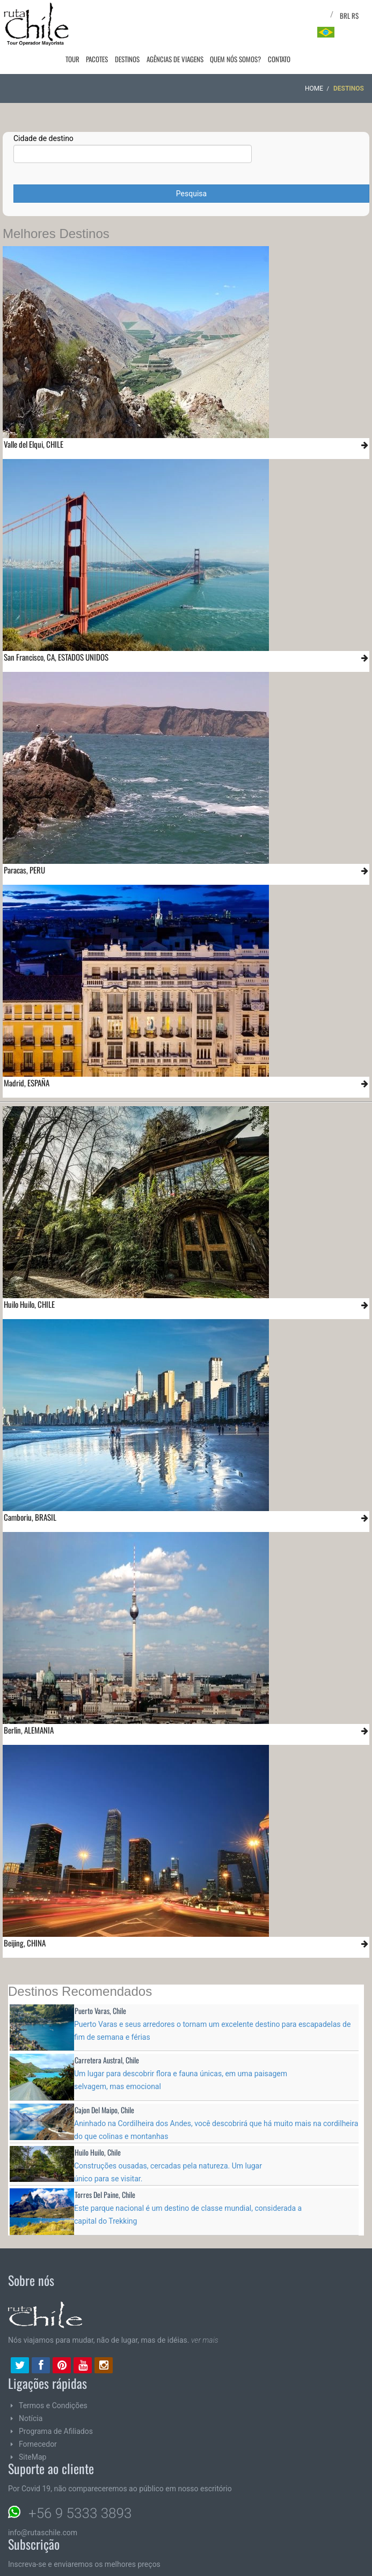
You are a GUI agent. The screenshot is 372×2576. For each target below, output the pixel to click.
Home (314, 67)
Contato (280, 15)
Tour (86, 15)
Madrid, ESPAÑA (26, 1061)
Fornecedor (38, 2422)
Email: (69, 2568)
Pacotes (108, 15)
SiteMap (32, 2435)
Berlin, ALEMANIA (29, 1708)
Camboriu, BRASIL (30, 1495)
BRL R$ (349, 15)
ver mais (204, 2318)
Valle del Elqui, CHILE (33, 422)
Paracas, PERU (24, 848)
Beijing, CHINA (25, 1921)
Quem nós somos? (239, 15)
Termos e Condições (53, 2384)
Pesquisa (191, 172)
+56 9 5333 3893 (80, 2492)
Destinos (135, 15)
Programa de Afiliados (56, 2409)
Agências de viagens (180, 15)
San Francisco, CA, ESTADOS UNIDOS (56, 635)
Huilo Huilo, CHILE (29, 1283)
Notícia (30, 2397)
